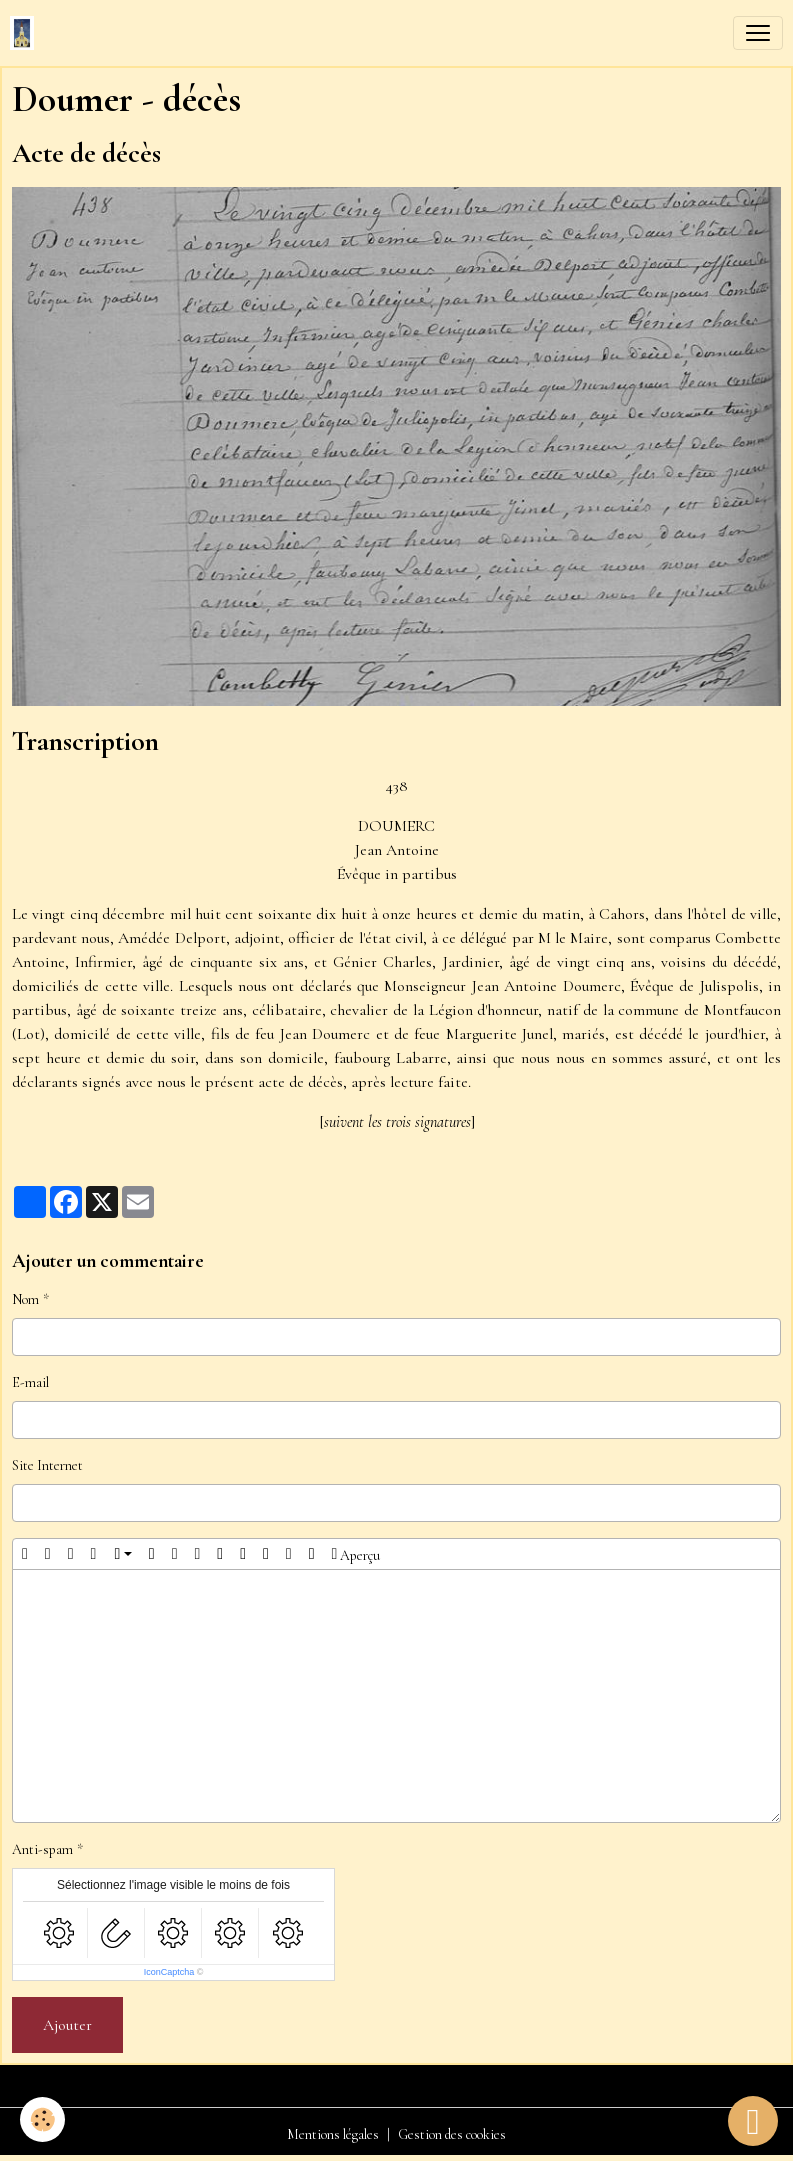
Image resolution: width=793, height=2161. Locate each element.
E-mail (30, 1382)
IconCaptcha (169, 1972)
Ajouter (67, 2025)
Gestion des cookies (452, 2134)
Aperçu (356, 1554)
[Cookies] (42, 2119)
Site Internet (47, 1465)
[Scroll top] (753, 2121)
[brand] (26, 33)
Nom (25, 1299)
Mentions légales (333, 2134)
